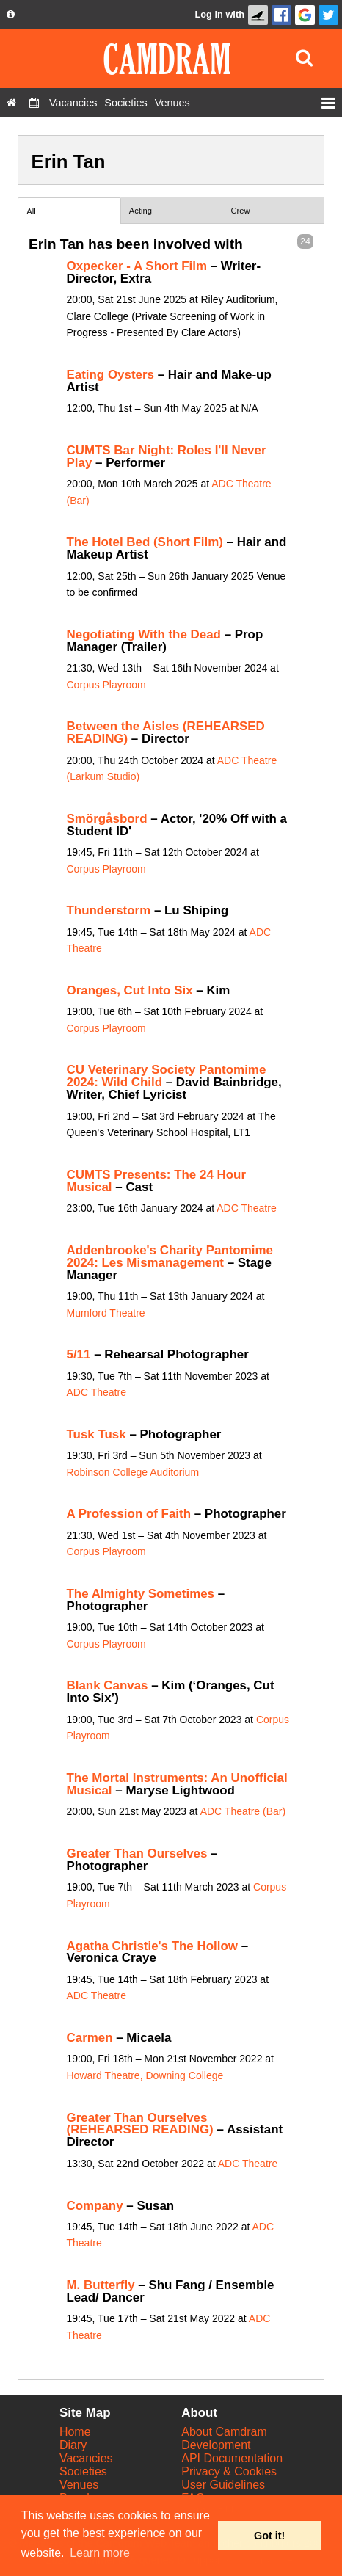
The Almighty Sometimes (141, 1594)
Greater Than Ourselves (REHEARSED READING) (140, 2124)
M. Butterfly (101, 2285)
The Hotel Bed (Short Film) (145, 542)
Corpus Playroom (106, 685)
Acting (140, 210)
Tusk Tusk (96, 1434)
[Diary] (34, 102)
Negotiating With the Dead (144, 634)
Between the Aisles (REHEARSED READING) (166, 732)
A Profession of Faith (129, 1514)
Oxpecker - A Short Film (137, 266)
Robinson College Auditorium (133, 1472)
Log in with (219, 14)
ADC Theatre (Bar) (242, 1811)
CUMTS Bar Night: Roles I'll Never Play (166, 456)
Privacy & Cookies (229, 2471)
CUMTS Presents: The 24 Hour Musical (156, 1181)
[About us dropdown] (10, 14)
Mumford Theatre (106, 1313)
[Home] (11, 102)
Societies (83, 2471)
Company (95, 2206)
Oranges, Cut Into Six (130, 990)
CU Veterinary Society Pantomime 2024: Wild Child (166, 1076)
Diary (73, 2445)
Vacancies (86, 2458)
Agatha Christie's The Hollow (152, 1946)
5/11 (79, 1354)
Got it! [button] (269, 2536)
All (30, 211)
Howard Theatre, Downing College (145, 2075)
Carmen (90, 2038)
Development (215, 2445)
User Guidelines (223, 2484)
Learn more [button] (100, 2553)
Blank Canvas (107, 1685)
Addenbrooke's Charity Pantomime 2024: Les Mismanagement (170, 1256)
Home (75, 2432)
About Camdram (224, 2432)
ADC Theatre (246, 1208)
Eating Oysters (110, 375)
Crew (240, 210)
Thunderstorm (109, 910)
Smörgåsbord (107, 819)
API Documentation (232, 2458)
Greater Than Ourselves (137, 1853)
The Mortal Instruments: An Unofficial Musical (177, 1784)
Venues (78, 2484)
